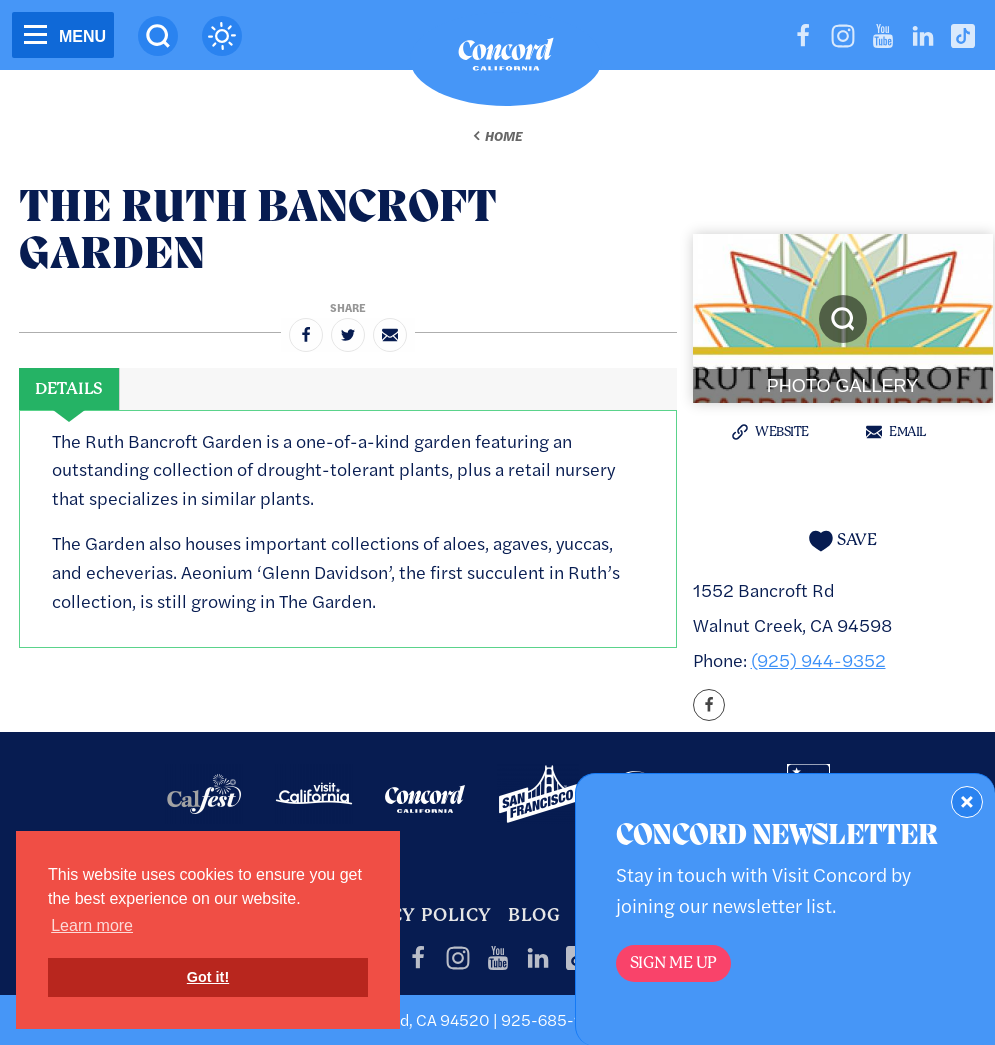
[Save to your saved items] (843, 540)
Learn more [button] (92, 925)
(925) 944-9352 (818, 659)
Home (503, 136)
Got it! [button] (208, 977)
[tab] (69, 389)
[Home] (506, 59)
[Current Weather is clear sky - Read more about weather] (222, 36)
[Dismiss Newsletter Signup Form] (967, 802)
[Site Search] (158, 36)
